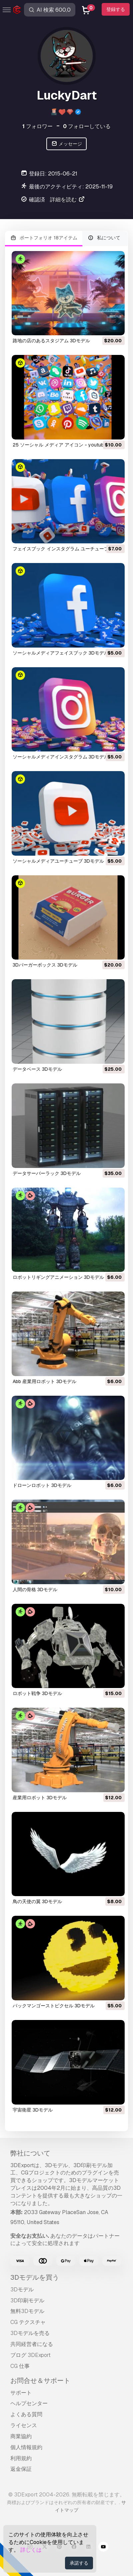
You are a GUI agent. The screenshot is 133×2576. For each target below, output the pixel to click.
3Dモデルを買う (34, 2277)
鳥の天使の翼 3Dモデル (37, 1901)
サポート (21, 2392)
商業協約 (21, 2436)
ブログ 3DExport (30, 2355)
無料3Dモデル (27, 2311)
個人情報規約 (26, 2447)
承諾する (79, 2563)
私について (104, 238)
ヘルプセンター (29, 2403)
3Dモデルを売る (30, 2333)
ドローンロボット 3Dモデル (42, 1485)
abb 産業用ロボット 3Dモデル (44, 1381)
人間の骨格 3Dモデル (35, 1589)
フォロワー (37, 126)
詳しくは (31, 2549)
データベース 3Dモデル (37, 1069)
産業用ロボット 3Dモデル (40, 1798)
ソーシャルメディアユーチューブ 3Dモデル (58, 861)
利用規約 (21, 2458)
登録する (115, 9)
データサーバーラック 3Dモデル (47, 1173)
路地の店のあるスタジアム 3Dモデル (51, 341)
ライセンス (23, 2425)
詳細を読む (67, 199)
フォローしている (87, 126)
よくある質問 (26, 2414)
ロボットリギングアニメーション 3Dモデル (58, 1277)
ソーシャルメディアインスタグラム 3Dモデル (61, 757)
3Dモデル (22, 2289)
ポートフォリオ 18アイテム (43, 238)
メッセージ (66, 144)
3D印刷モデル (27, 2300)
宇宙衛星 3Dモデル (33, 2110)
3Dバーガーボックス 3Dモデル (45, 965)
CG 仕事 (20, 2366)
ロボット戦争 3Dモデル (37, 1693)
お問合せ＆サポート (40, 2380)
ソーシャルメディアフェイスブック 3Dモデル (61, 653)
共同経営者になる (31, 2344)
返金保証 (21, 2468)
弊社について (30, 2153)
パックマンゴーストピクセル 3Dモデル (54, 2006)
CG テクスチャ (28, 2322)
